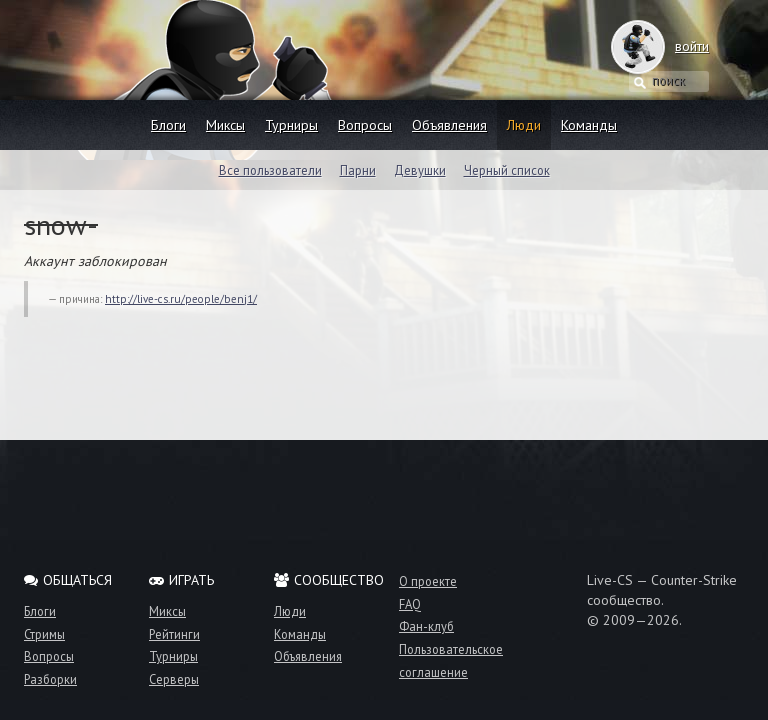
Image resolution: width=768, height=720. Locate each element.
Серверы (174, 679)
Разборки (50, 679)
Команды (589, 125)
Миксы (225, 125)
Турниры (291, 125)
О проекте (428, 581)
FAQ (410, 604)
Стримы (44, 634)
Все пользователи (270, 170)
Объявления (449, 125)
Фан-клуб (426, 626)
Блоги (168, 125)
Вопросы (365, 125)
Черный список (507, 170)
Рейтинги (174, 634)
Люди (524, 125)
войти (672, 46)
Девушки (420, 170)
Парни (358, 170)
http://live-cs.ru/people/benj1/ (181, 299)
